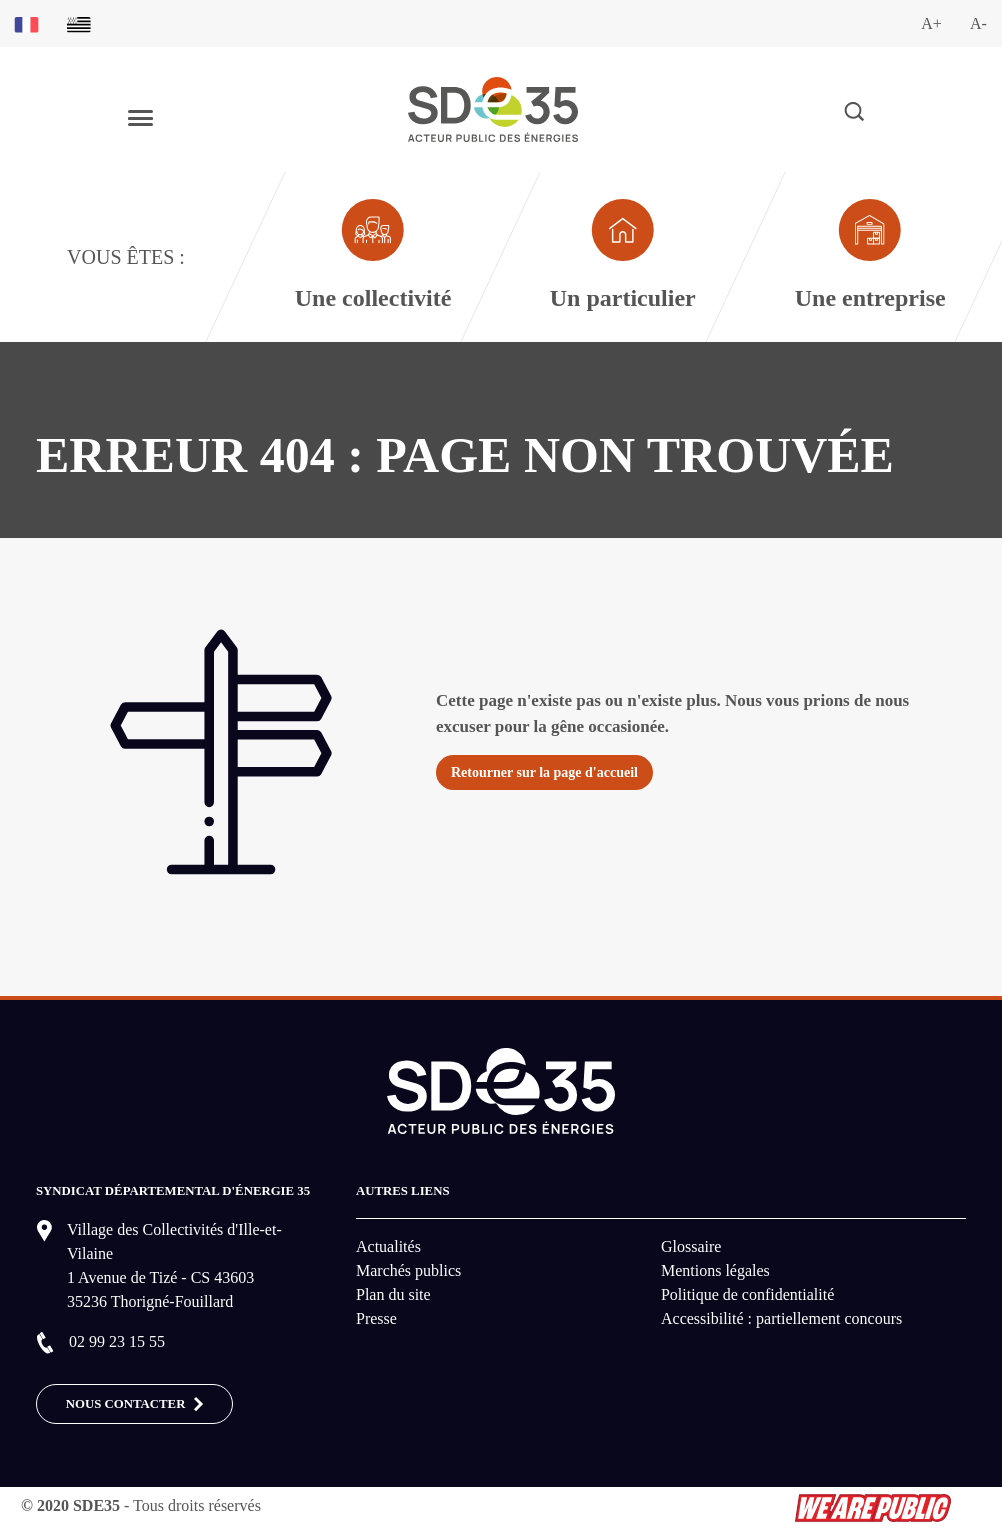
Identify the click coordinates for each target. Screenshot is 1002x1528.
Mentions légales (715, 1270)
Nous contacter (135, 1405)
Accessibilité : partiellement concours (781, 1318)
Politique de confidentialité (747, 1294)
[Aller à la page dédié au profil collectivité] (372, 257)
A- (978, 23)
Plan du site (393, 1294)
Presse (376, 1318)
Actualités (388, 1246)
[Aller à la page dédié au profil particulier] (622, 257)
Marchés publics (408, 1270)
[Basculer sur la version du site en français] (26, 23)
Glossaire (691, 1246)
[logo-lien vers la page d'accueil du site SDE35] (493, 107)
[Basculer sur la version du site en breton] (79, 23)
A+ (931, 23)
